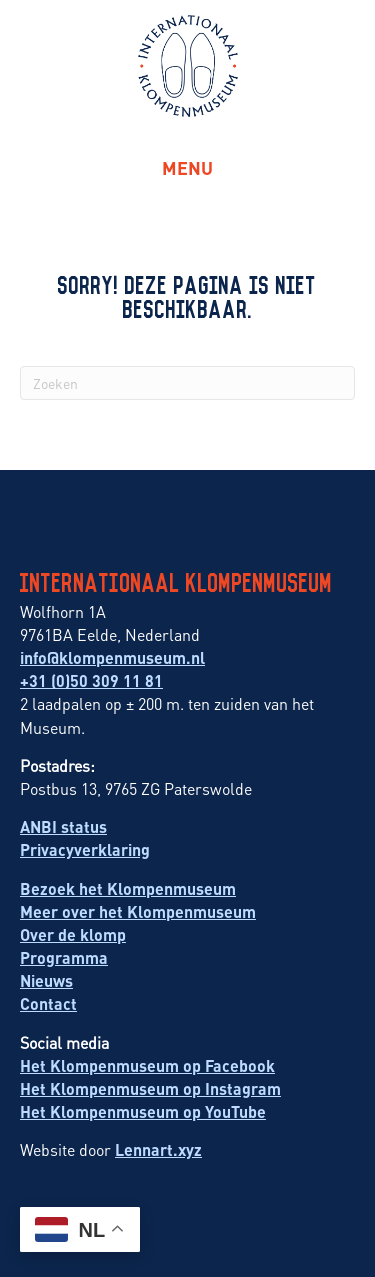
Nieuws (46, 980)
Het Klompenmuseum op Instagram (150, 1088)
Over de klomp (73, 934)
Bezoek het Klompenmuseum (128, 888)
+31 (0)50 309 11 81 (91, 680)
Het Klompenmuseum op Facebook (147, 1065)
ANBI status (63, 826)
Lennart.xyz (158, 1149)
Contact (48, 1003)
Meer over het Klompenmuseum (138, 911)
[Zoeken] (187, 383)
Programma (64, 957)
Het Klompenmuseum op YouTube (143, 1111)
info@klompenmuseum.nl (112, 657)
